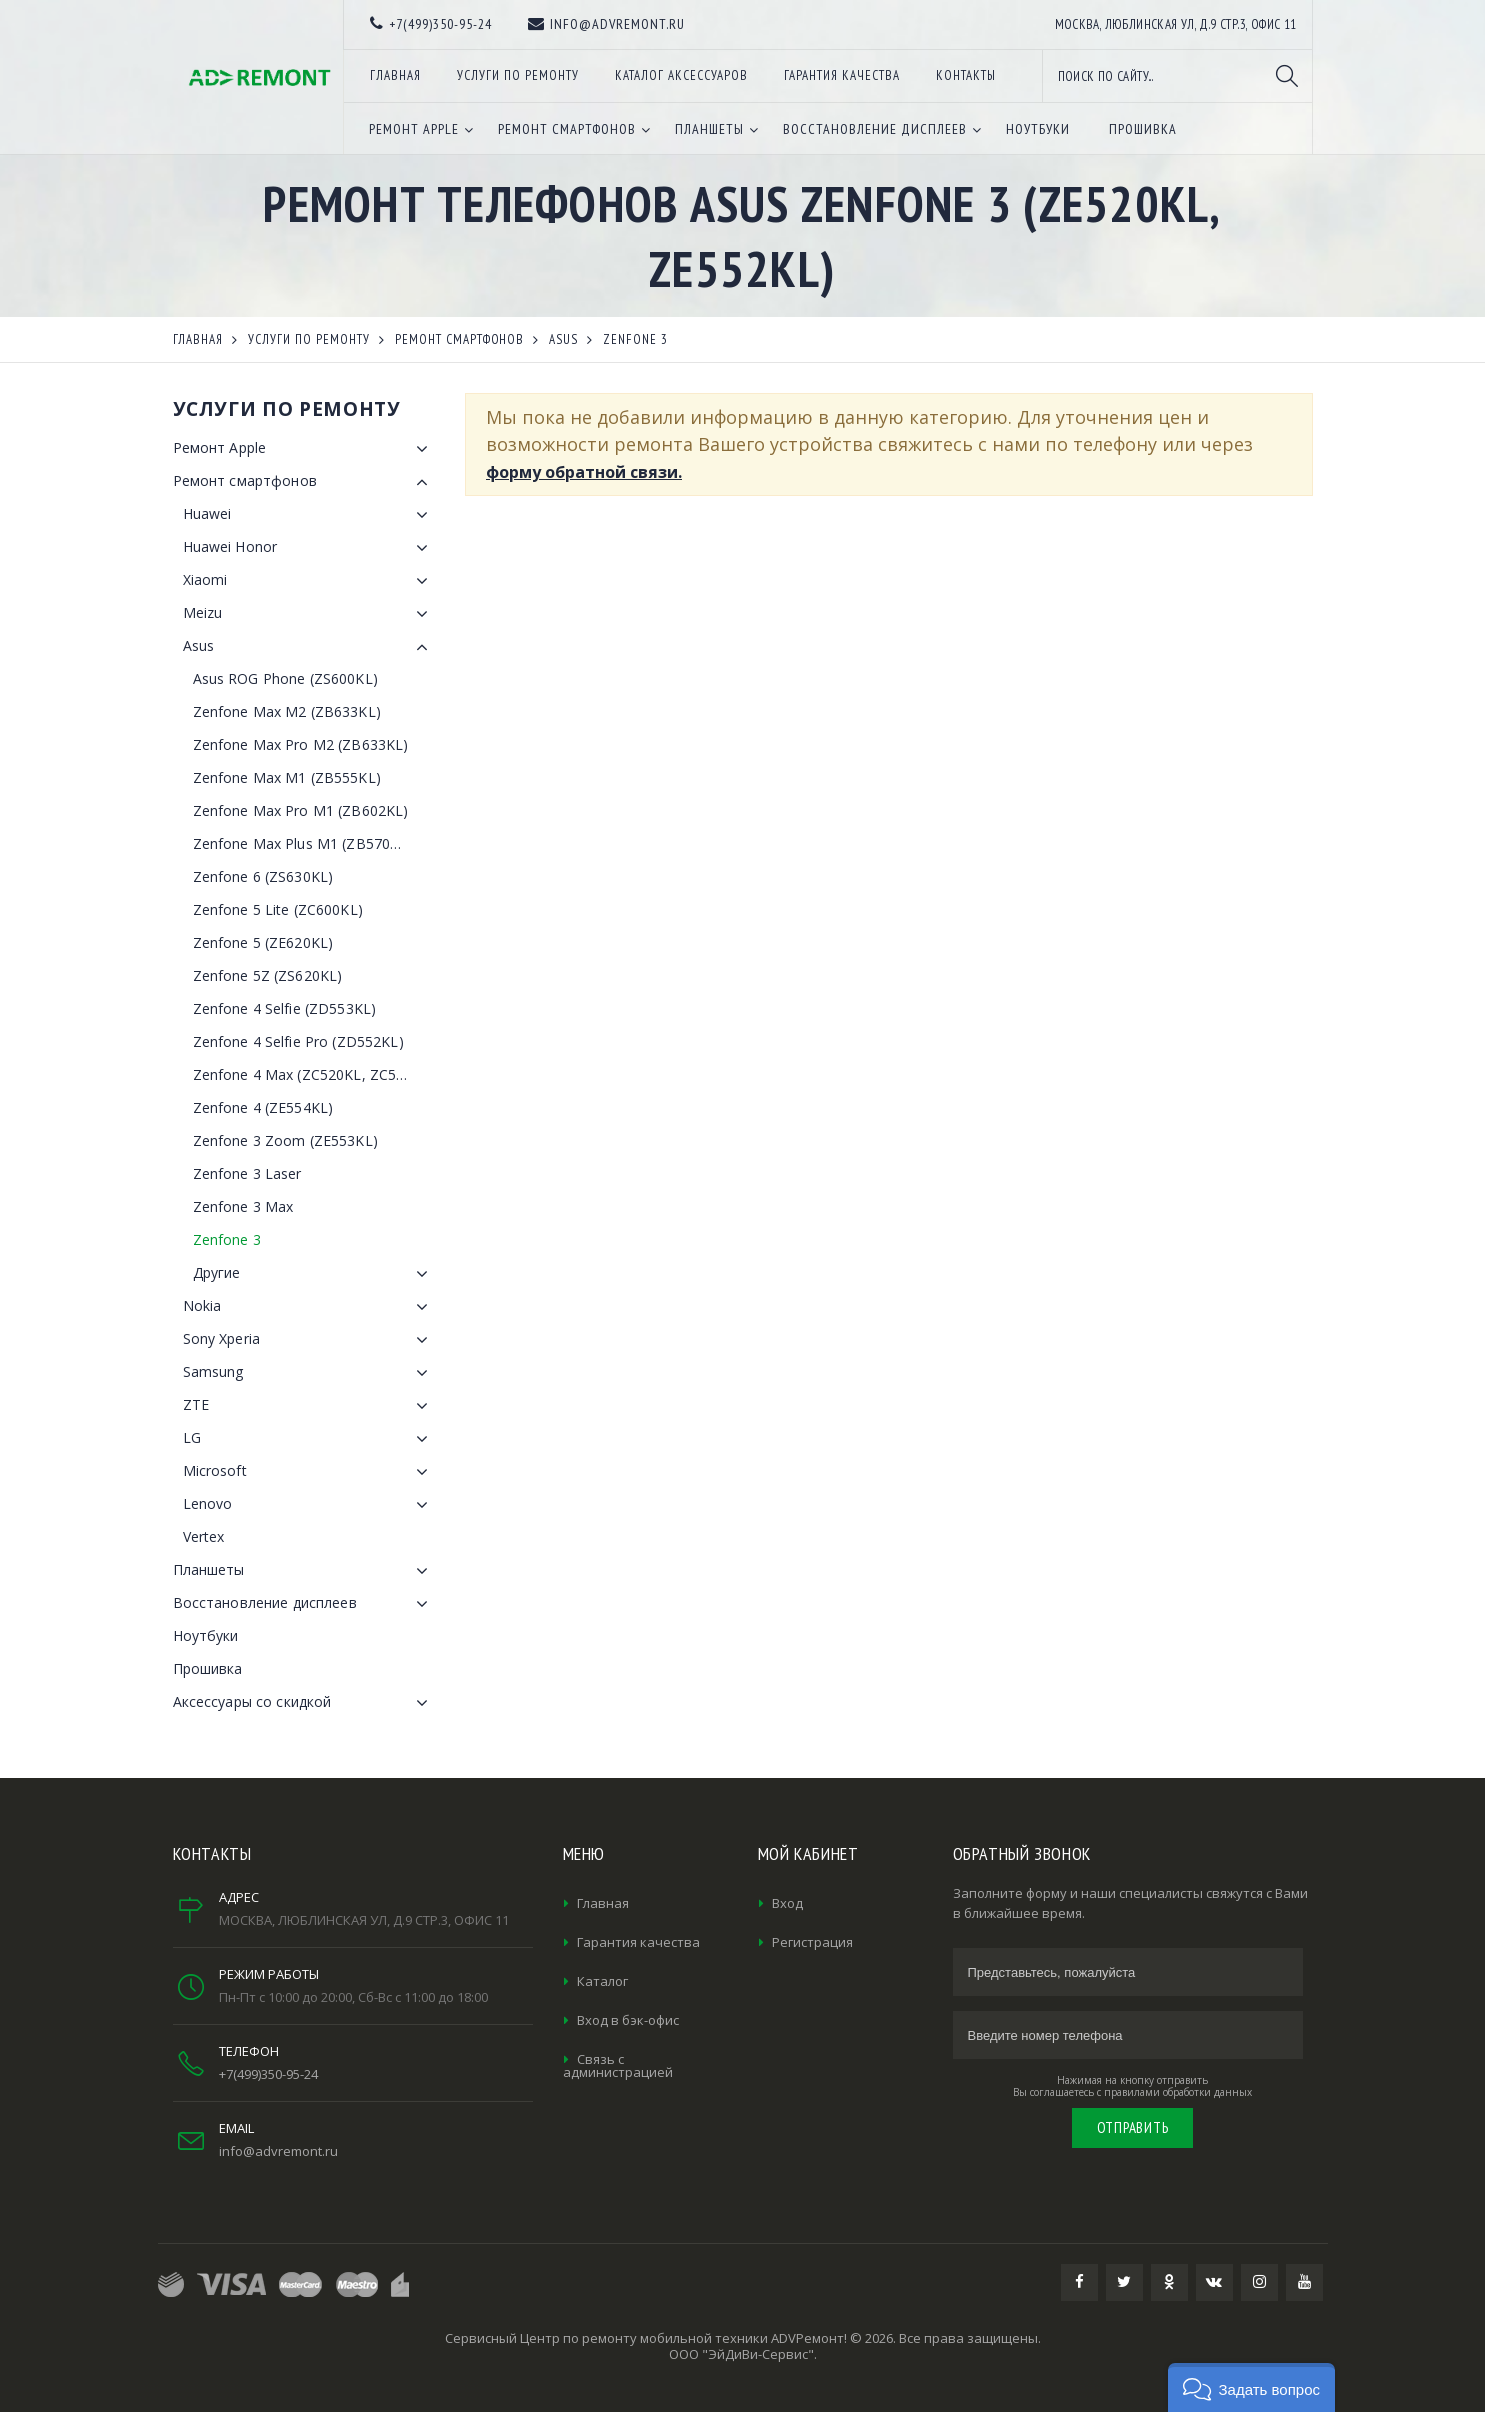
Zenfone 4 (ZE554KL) (263, 1107)
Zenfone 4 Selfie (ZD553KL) (285, 1008)
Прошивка (208, 1668)
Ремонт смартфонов (304, 482)
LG (309, 1439)
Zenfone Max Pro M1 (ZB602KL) (301, 810)
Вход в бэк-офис (628, 2020)
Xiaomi (309, 581)
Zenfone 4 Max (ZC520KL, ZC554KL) (314, 1074)
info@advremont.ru (278, 2151)
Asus (309, 647)
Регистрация (812, 1942)
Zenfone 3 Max (243, 1206)
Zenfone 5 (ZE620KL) (263, 942)
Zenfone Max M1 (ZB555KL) (287, 777)
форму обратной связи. (584, 472)
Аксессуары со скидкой (304, 1703)
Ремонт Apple (304, 449)
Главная (603, 1903)
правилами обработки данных (1178, 2092)
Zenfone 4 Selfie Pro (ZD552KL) (298, 1041)
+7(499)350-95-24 (268, 2074)
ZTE (309, 1406)
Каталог (602, 1981)
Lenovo (309, 1505)
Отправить (1133, 2127)
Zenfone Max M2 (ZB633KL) (287, 711)
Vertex (204, 1536)
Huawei (309, 515)
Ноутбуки (206, 1635)
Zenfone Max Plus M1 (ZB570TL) (303, 843)
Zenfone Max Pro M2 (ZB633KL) (301, 744)
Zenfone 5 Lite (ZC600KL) (278, 909)
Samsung (309, 1373)
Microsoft (309, 1472)
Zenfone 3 (227, 1239)
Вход (787, 1903)
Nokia (309, 1307)
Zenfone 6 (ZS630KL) (263, 876)
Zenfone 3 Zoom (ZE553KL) (285, 1140)
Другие (314, 1274)
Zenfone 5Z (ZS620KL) (268, 975)
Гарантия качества (638, 1942)
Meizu (309, 614)
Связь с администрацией (618, 2065)
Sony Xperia (309, 1340)
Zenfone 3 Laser (247, 1173)
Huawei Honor (309, 548)
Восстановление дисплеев (304, 1604)
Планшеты (304, 1571)
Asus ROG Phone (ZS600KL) (285, 678)
